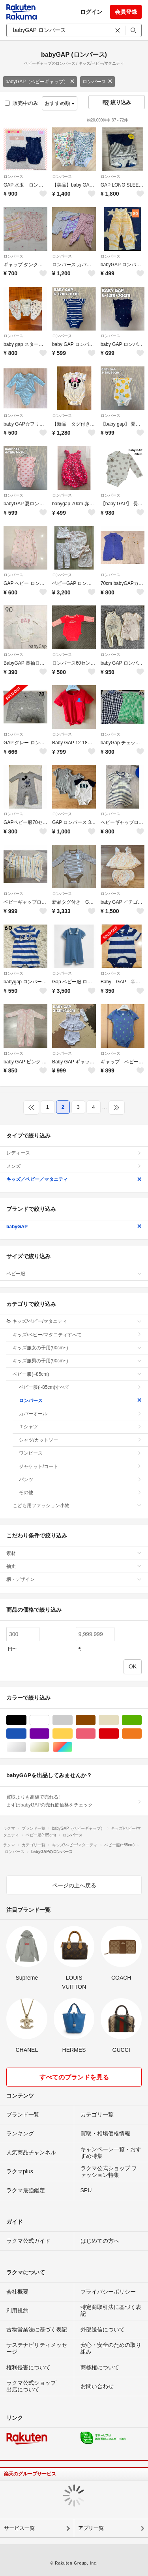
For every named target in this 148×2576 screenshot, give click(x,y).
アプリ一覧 (91, 2528)
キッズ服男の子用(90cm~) (77, 1361)
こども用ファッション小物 (77, 1505)
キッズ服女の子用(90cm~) (77, 1348)
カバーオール (80, 1413)
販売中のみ (21, 103)
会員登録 (126, 12)
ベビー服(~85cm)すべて (80, 1387)
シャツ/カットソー (80, 1440)
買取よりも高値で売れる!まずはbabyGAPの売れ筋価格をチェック (74, 1801)
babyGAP (74, 1226)
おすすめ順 (60, 103)
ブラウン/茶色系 (95, 1720)
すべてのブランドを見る (74, 2077)
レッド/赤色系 (118, 1734)
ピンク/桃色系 (95, 1734)
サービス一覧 (19, 2528)
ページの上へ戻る (74, 1885)
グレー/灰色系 (72, 1720)
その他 (80, 1492)
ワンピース (80, 1453)
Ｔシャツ (80, 1426)
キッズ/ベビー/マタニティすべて (77, 1335)
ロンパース (97, 81)
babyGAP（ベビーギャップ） (40, 81)
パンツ (80, 1479)
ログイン (91, 12)
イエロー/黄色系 (72, 1734)
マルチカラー (72, 1747)
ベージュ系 (118, 1720)
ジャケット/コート (80, 1466)
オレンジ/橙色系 (141, 1734)
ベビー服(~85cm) (77, 1374)
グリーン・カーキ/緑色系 (141, 1720)
